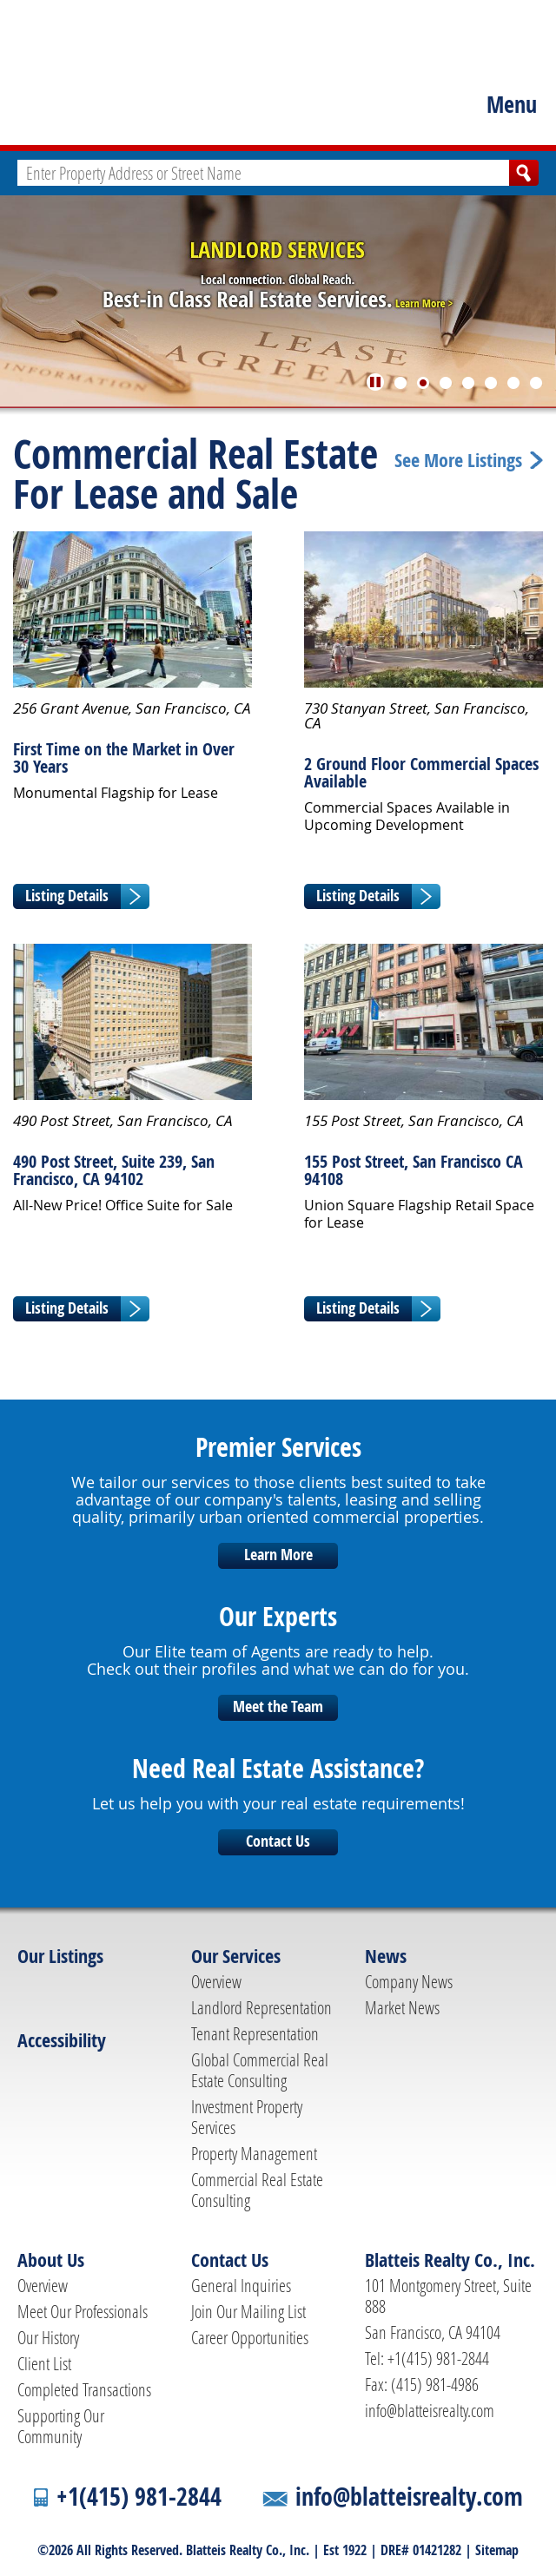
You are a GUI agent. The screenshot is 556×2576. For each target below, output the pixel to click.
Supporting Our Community (60, 2426)
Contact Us (278, 1841)
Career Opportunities (249, 2337)
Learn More (278, 1554)
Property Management (254, 2153)
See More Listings (458, 460)
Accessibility (61, 2040)
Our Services (236, 1956)
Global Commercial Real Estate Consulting (259, 2070)
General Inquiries (241, 2285)
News (386, 1956)
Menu (511, 104)
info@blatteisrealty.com (429, 2410)
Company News (409, 1981)
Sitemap (497, 2550)
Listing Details (67, 895)
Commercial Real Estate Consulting (257, 2189)
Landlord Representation (261, 2007)
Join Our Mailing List (248, 2311)
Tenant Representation (255, 2033)
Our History (48, 2337)
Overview (216, 1981)
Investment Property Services (246, 2116)
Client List (44, 2363)
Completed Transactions (84, 2389)
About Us (50, 2260)
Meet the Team (278, 1706)
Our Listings (60, 1956)
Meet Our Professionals (82, 2311)
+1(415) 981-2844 (139, 2497)
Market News (402, 2007)
